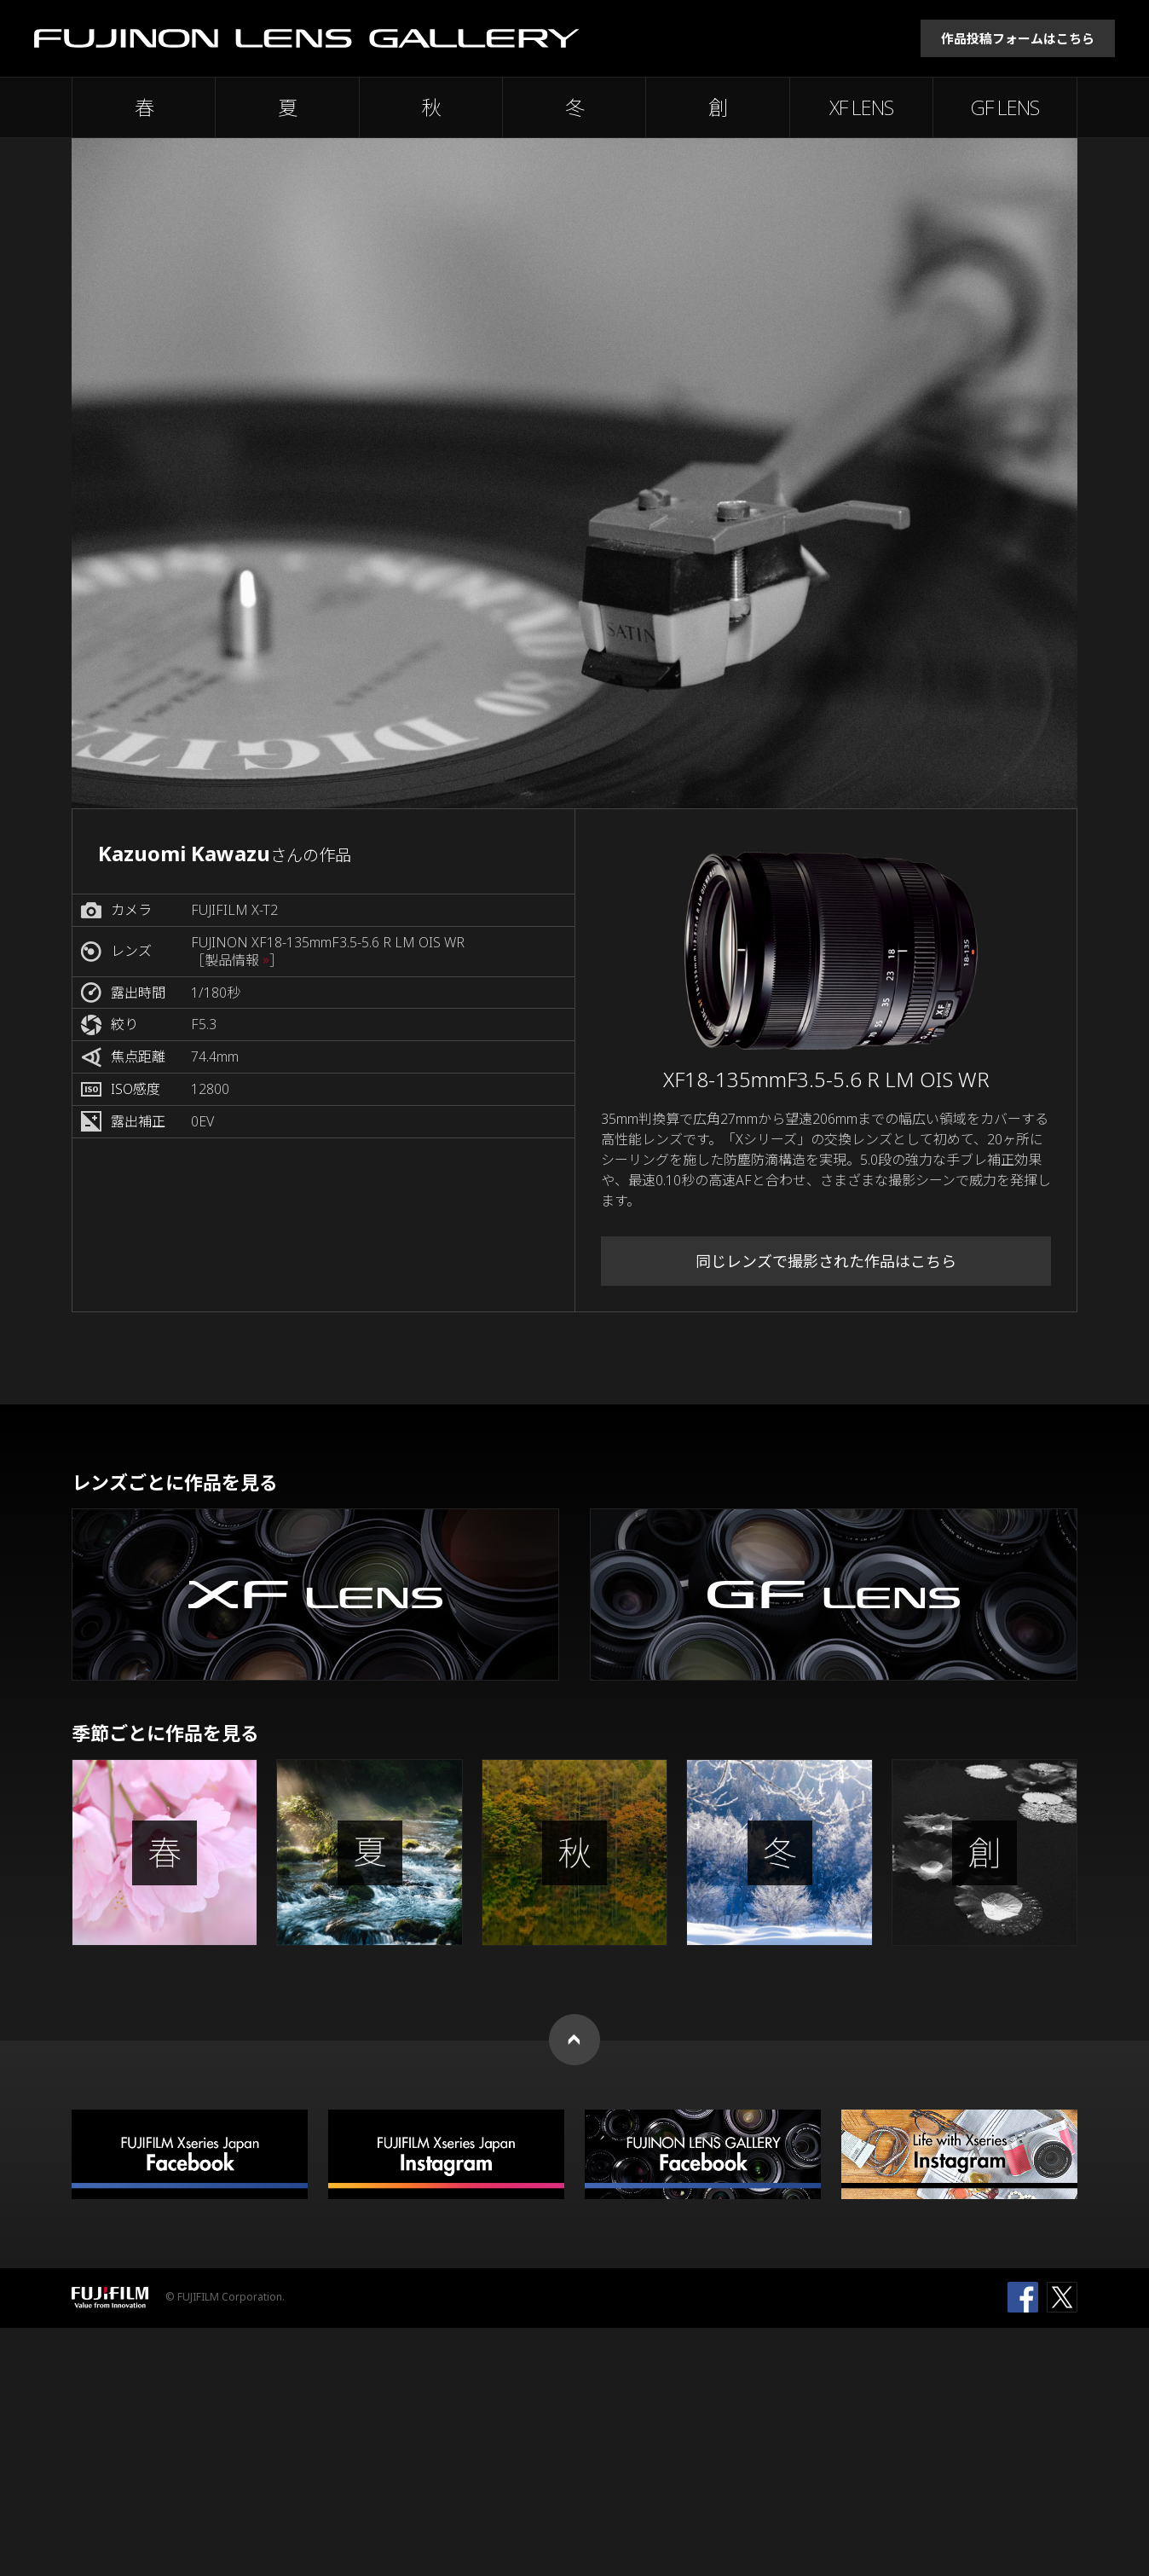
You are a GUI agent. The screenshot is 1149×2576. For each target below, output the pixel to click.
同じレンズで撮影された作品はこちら (826, 1261)
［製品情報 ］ (237, 961)
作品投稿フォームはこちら (1017, 38)
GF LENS (1005, 107)
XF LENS (861, 107)
